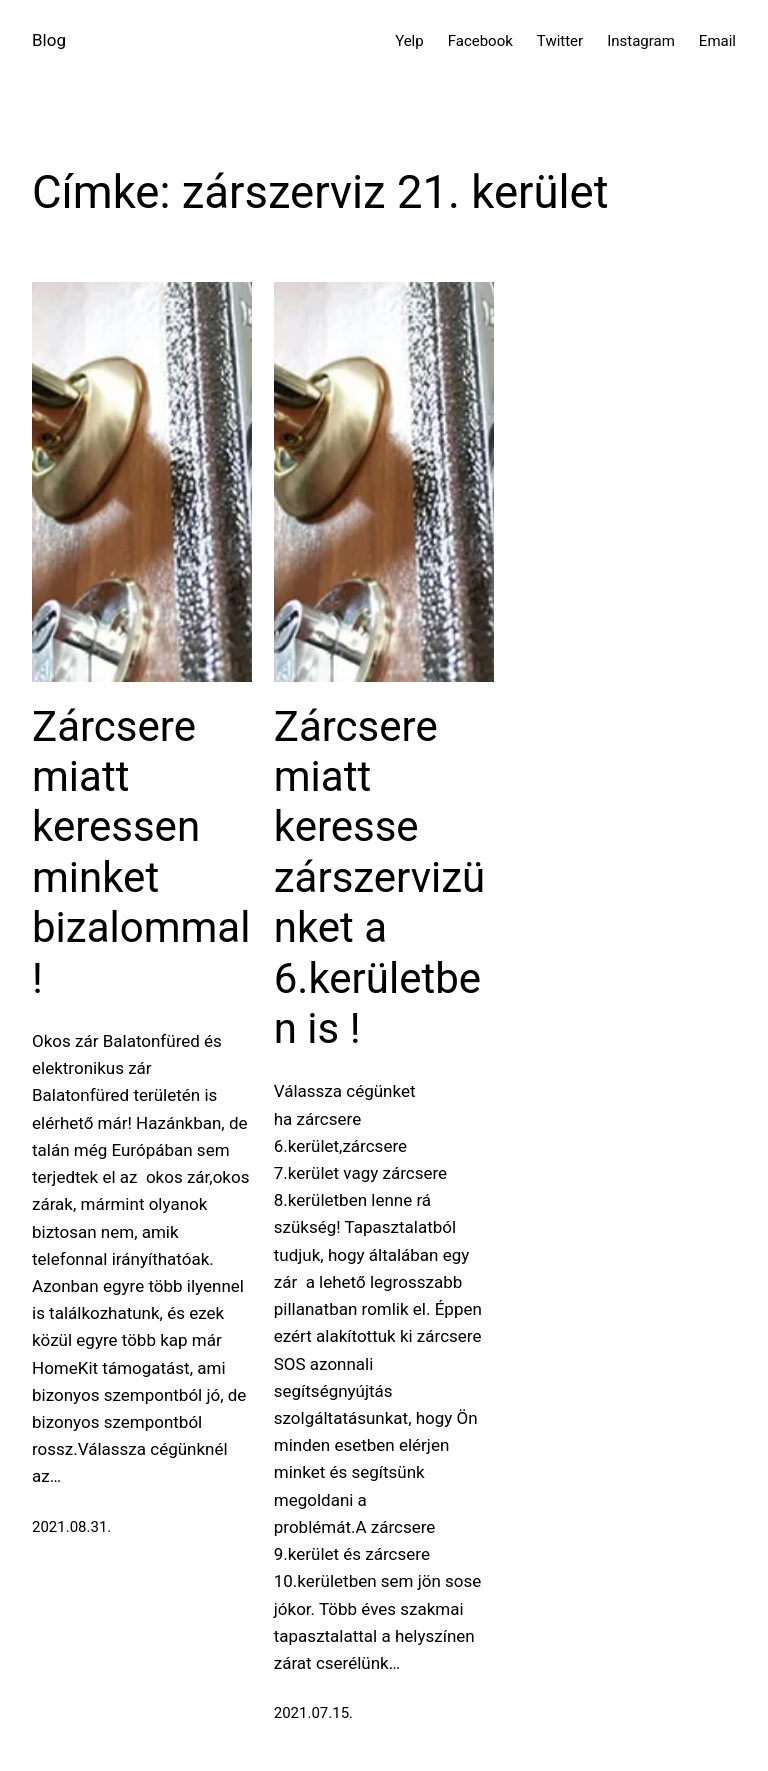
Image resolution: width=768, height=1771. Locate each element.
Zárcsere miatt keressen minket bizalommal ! (141, 852)
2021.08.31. (71, 1527)
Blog (49, 40)
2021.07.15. (313, 1713)
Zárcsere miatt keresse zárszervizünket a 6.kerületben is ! (380, 877)
